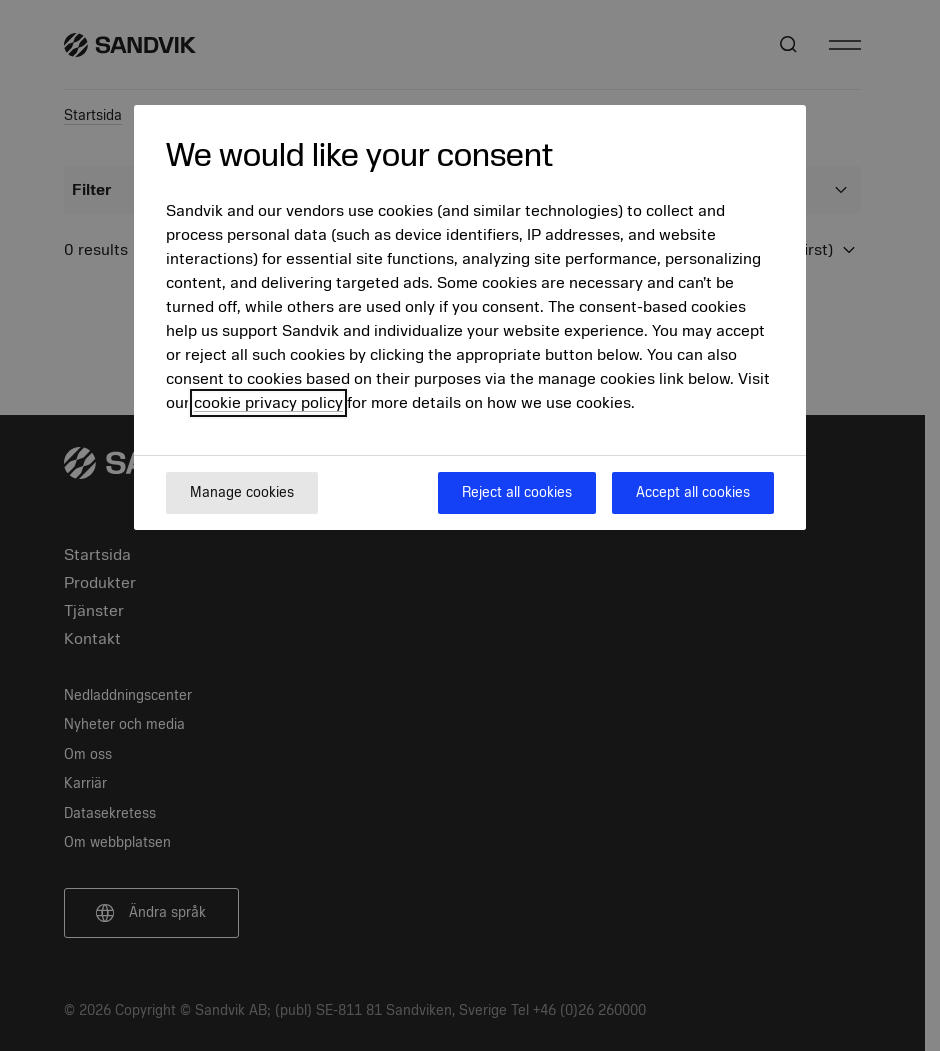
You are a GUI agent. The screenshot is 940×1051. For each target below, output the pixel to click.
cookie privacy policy (268, 403)
